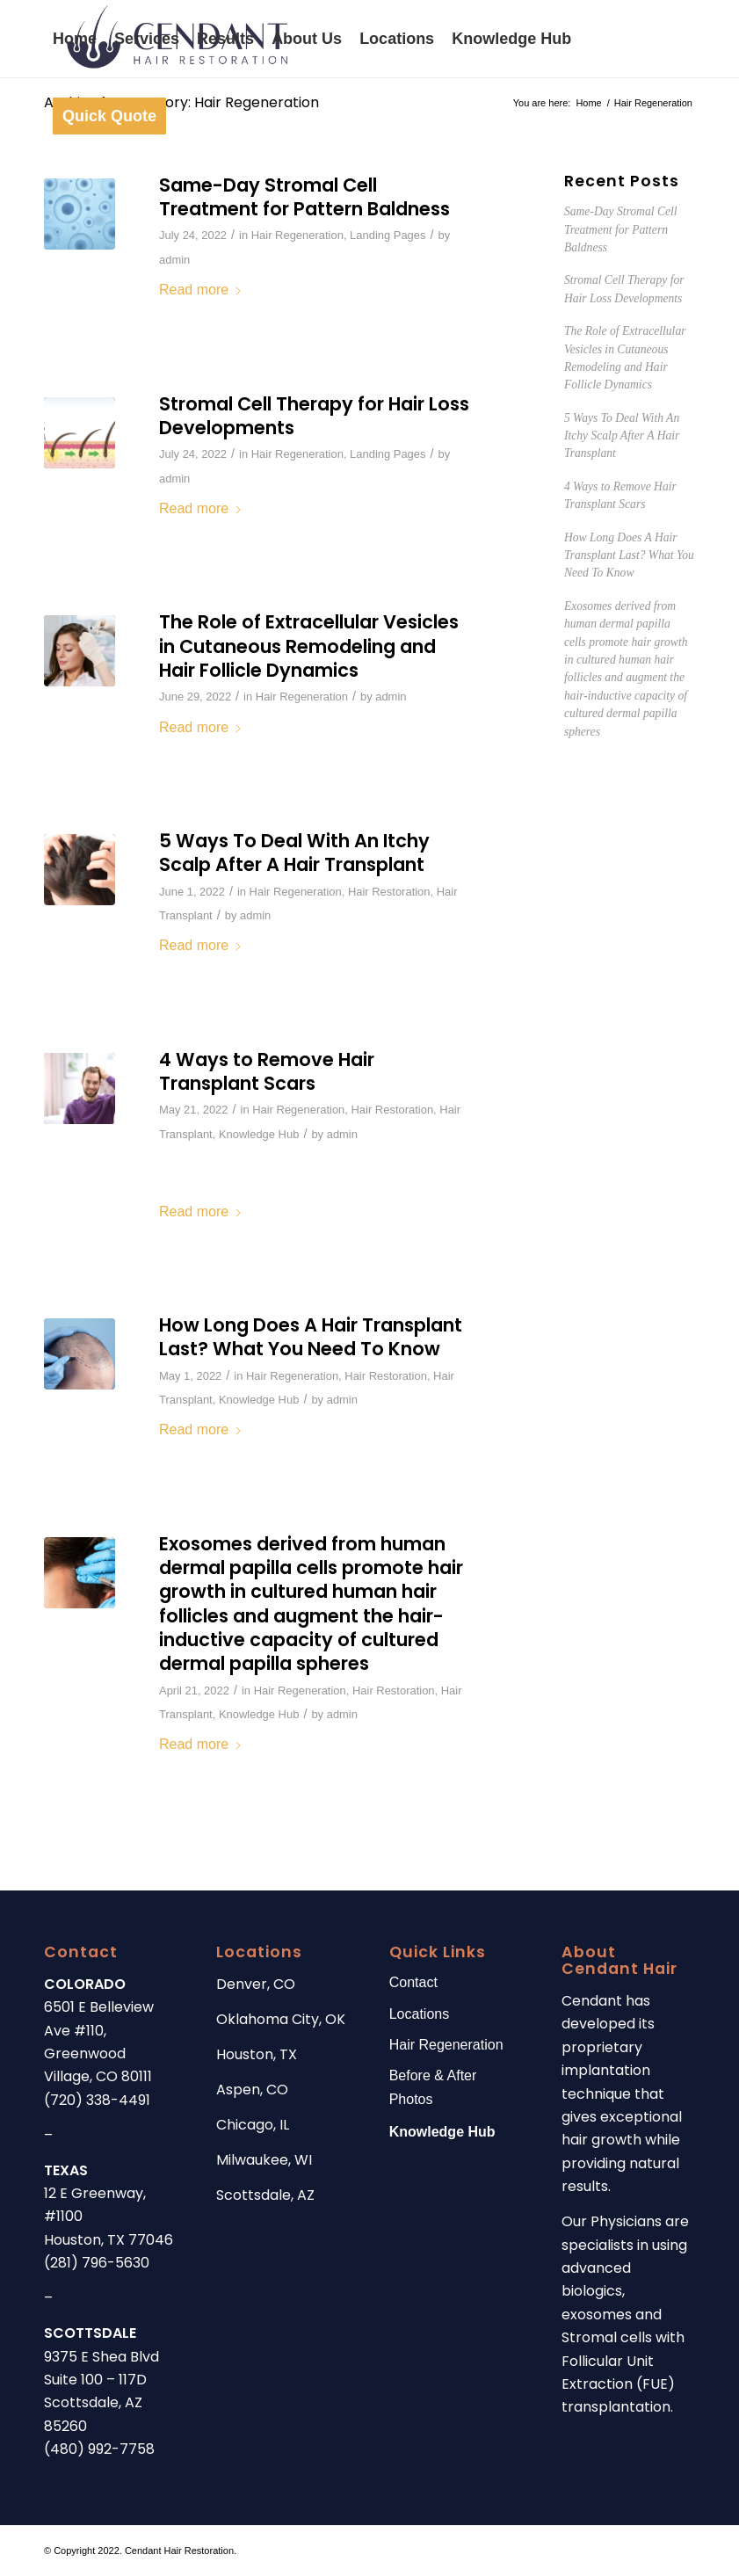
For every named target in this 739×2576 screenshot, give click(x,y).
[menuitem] (74, 38)
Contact (413, 1982)
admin (174, 259)
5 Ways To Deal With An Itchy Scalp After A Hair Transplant (294, 852)
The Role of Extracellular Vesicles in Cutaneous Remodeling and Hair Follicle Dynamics (309, 646)
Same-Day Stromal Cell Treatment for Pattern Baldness (304, 196)
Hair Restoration (389, 891)
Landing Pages (387, 235)
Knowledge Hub (259, 1134)
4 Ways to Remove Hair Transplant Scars (266, 1071)
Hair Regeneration (297, 235)
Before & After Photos (433, 2087)
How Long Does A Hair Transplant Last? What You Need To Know (310, 1336)
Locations (419, 2013)
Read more (201, 289)
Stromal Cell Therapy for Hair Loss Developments (314, 415)
